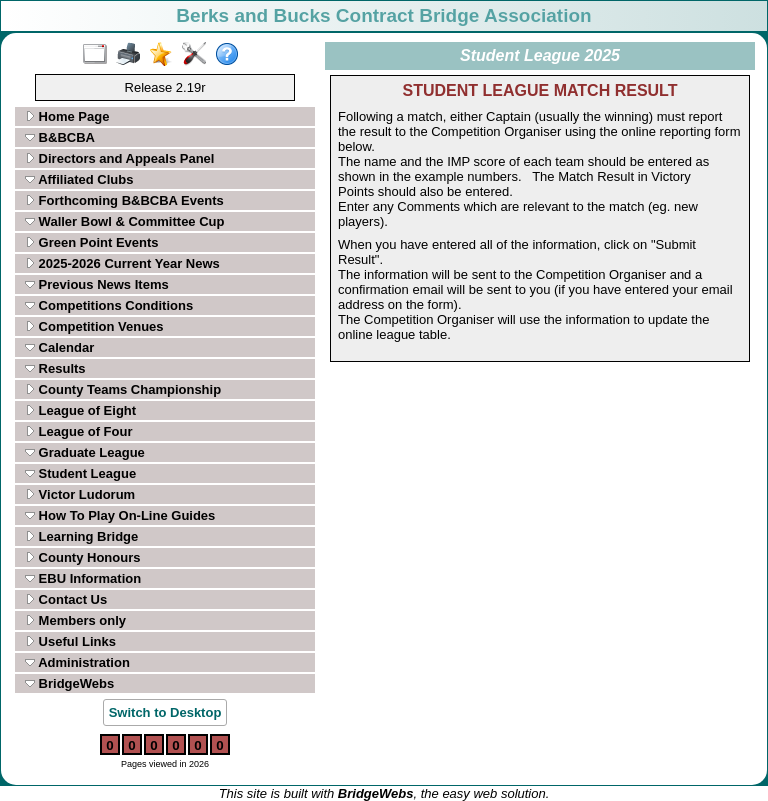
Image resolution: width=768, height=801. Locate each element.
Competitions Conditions (109, 305)
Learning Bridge (81, 536)
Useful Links (70, 641)
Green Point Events (92, 242)
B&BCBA (60, 137)
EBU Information (83, 578)
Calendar (59, 347)
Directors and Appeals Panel (119, 158)
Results (55, 368)
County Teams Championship (123, 389)
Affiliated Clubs (79, 179)
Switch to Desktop (165, 712)
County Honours (82, 557)
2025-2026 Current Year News (122, 263)
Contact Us (66, 599)
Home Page (67, 116)
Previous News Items (97, 284)
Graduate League (85, 452)
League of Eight (80, 410)
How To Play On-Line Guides (120, 515)
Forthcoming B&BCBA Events (124, 200)
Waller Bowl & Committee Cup (124, 221)
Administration (77, 662)
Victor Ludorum (80, 494)
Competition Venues (94, 326)
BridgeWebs (69, 683)
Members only (75, 620)
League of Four (79, 431)
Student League (80, 473)
